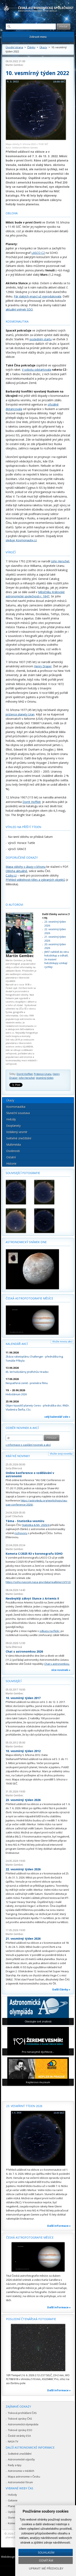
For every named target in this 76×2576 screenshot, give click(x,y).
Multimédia (13, 1144)
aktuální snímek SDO (19, 309)
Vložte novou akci (62, 1341)
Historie (11, 1163)
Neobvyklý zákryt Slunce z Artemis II (32, 1598)
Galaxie (12, 2500)
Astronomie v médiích (21, 2471)
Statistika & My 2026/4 (35, 1525)
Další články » (61, 1989)
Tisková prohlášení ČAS (22, 2413)
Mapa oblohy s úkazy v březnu (26, 867)
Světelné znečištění (18, 1138)
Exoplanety (13, 1126)
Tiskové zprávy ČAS (20, 2418)
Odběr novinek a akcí (22, 1428)
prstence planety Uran (20, 714)
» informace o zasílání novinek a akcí (28, 1445)
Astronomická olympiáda (23, 2424)
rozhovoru (20, 1533)
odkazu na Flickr (49, 1631)
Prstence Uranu (42, 1074)
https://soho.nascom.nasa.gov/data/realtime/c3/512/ (38, 1582)
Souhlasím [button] (46, 2552)
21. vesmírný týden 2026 (23, 1938)
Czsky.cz (11, 875)
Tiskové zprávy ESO (20, 2430)
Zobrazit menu (38, 37)
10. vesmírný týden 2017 (23, 1698)
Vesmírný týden (45, 1078)
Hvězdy (11, 1119)
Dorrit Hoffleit (31, 802)
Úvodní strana (14, 47)
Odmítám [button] (46, 2560)
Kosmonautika (15, 1107)
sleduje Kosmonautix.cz (21, 540)
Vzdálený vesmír (16, 1132)
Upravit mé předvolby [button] (46, 2568)
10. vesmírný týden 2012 (23, 1751)
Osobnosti (13, 1151)
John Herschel (60, 561)
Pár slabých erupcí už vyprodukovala (37, 296)
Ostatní (11, 1157)
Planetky (13, 2506)
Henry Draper (43, 666)
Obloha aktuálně (16, 871)
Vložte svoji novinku (61, 1453)
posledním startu (41, 339)
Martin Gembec (14, 65)
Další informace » (59, 2226)
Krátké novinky (18, 1456)
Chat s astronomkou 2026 (24, 1651)
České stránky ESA (19, 2436)
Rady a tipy (14, 2465)
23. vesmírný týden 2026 (23, 1800)
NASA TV (13, 2441)
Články (31, 47)
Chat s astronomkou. (57, 1664)
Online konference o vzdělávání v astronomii (30, 1474)
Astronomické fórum (20, 2482)
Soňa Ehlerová (14, 1468)
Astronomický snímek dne (26, 1242)
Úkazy (43, 47)
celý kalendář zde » (57, 1416)
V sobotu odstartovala (36, 369)
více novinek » (60, 1670)
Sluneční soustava (18, 1113)
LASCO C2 (38, 253)
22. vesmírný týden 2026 (23, 1869)
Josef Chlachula (14, 1516)
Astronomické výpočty (21, 2459)
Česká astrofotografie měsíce (29, 1298)
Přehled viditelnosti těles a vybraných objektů (35, 880)
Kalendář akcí (17, 1344)
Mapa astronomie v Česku (24, 2476)
